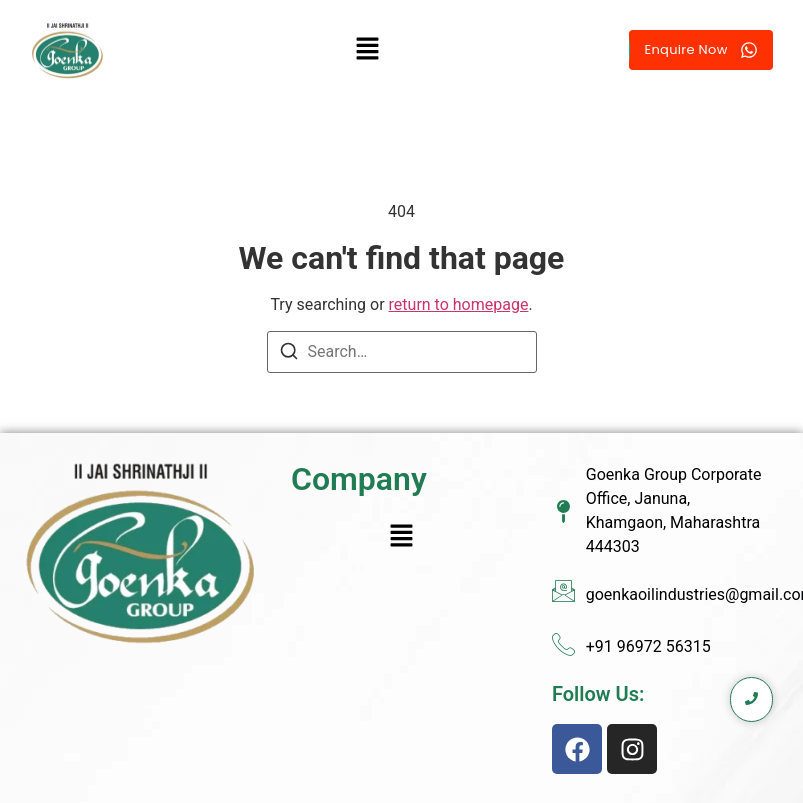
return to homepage (459, 304)
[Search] (289, 354)
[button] (367, 50)
